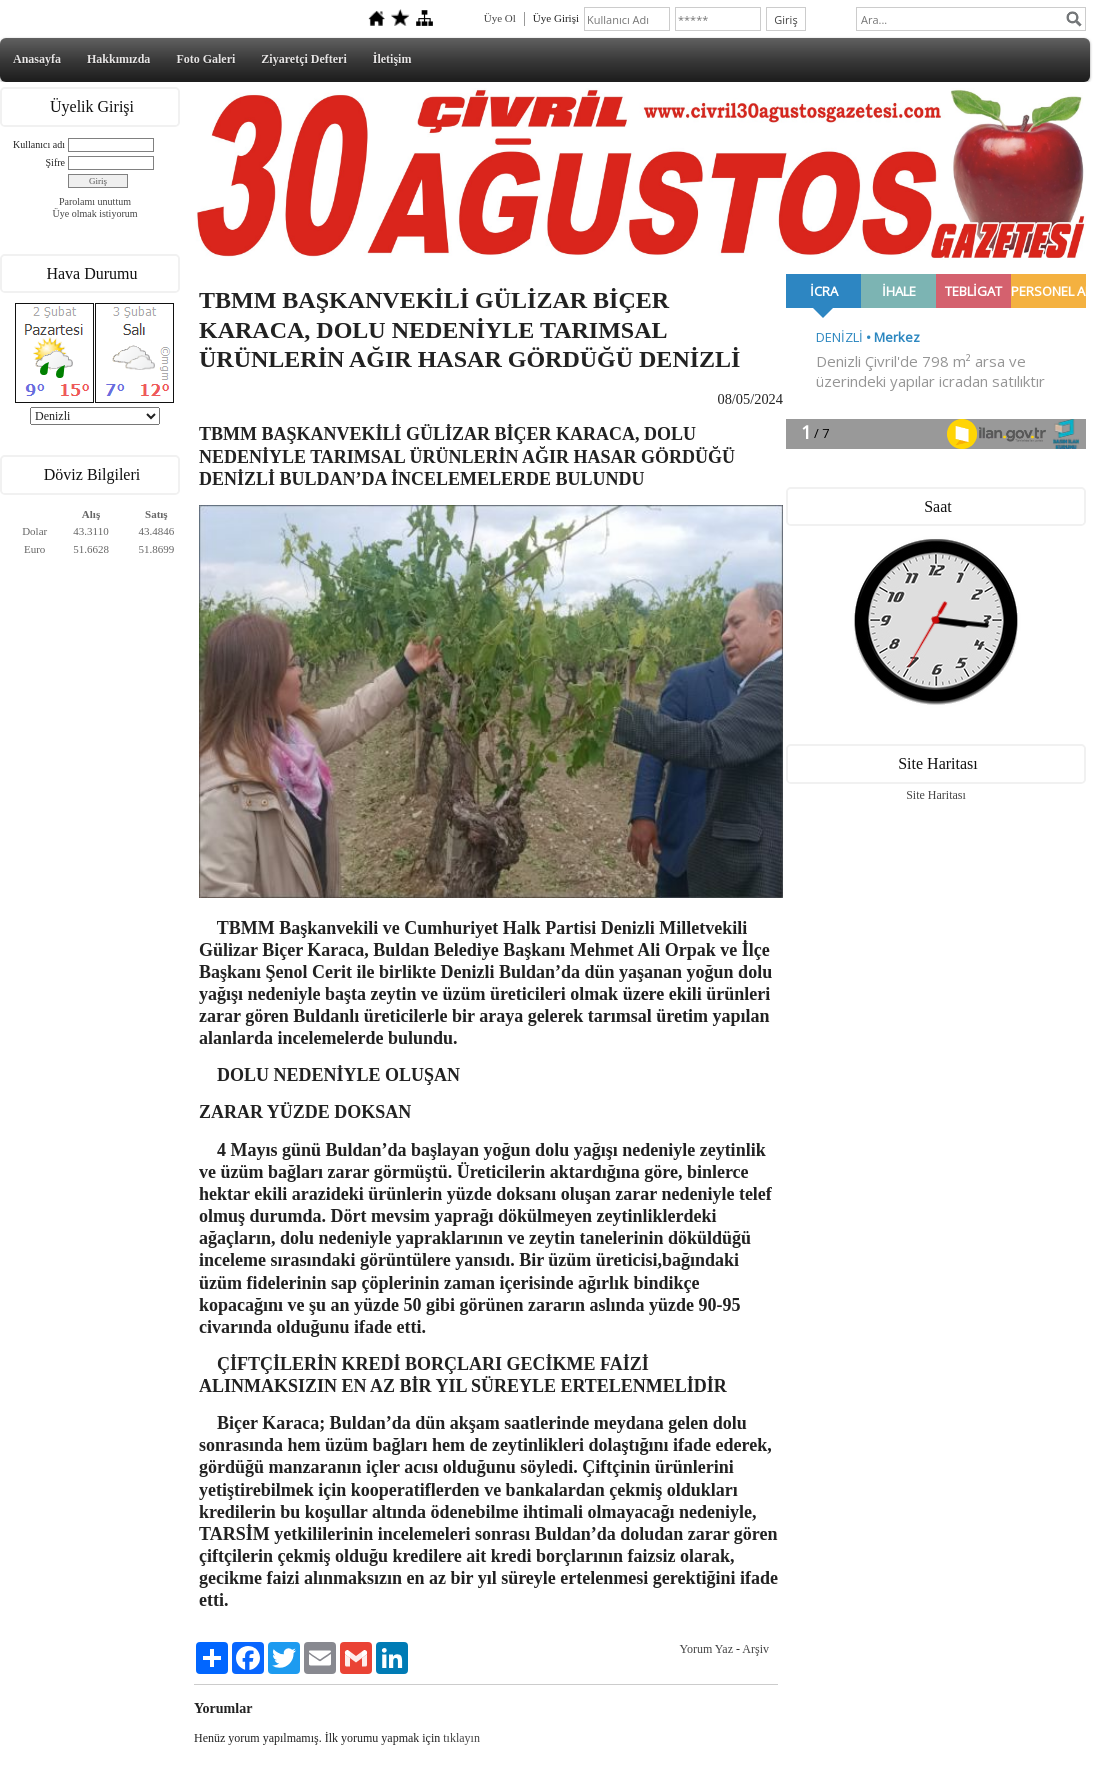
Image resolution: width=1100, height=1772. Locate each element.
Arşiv (755, 1649)
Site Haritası (936, 795)
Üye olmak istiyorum (95, 213)
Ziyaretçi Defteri (303, 59)
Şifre (55, 162)
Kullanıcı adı (39, 144)
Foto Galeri (205, 59)
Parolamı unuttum (95, 201)
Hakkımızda (118, 59)
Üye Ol (500, 18)
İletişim (392, 59)
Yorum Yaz (706, 1649)
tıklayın (461, 1738)
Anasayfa (37, 59)
